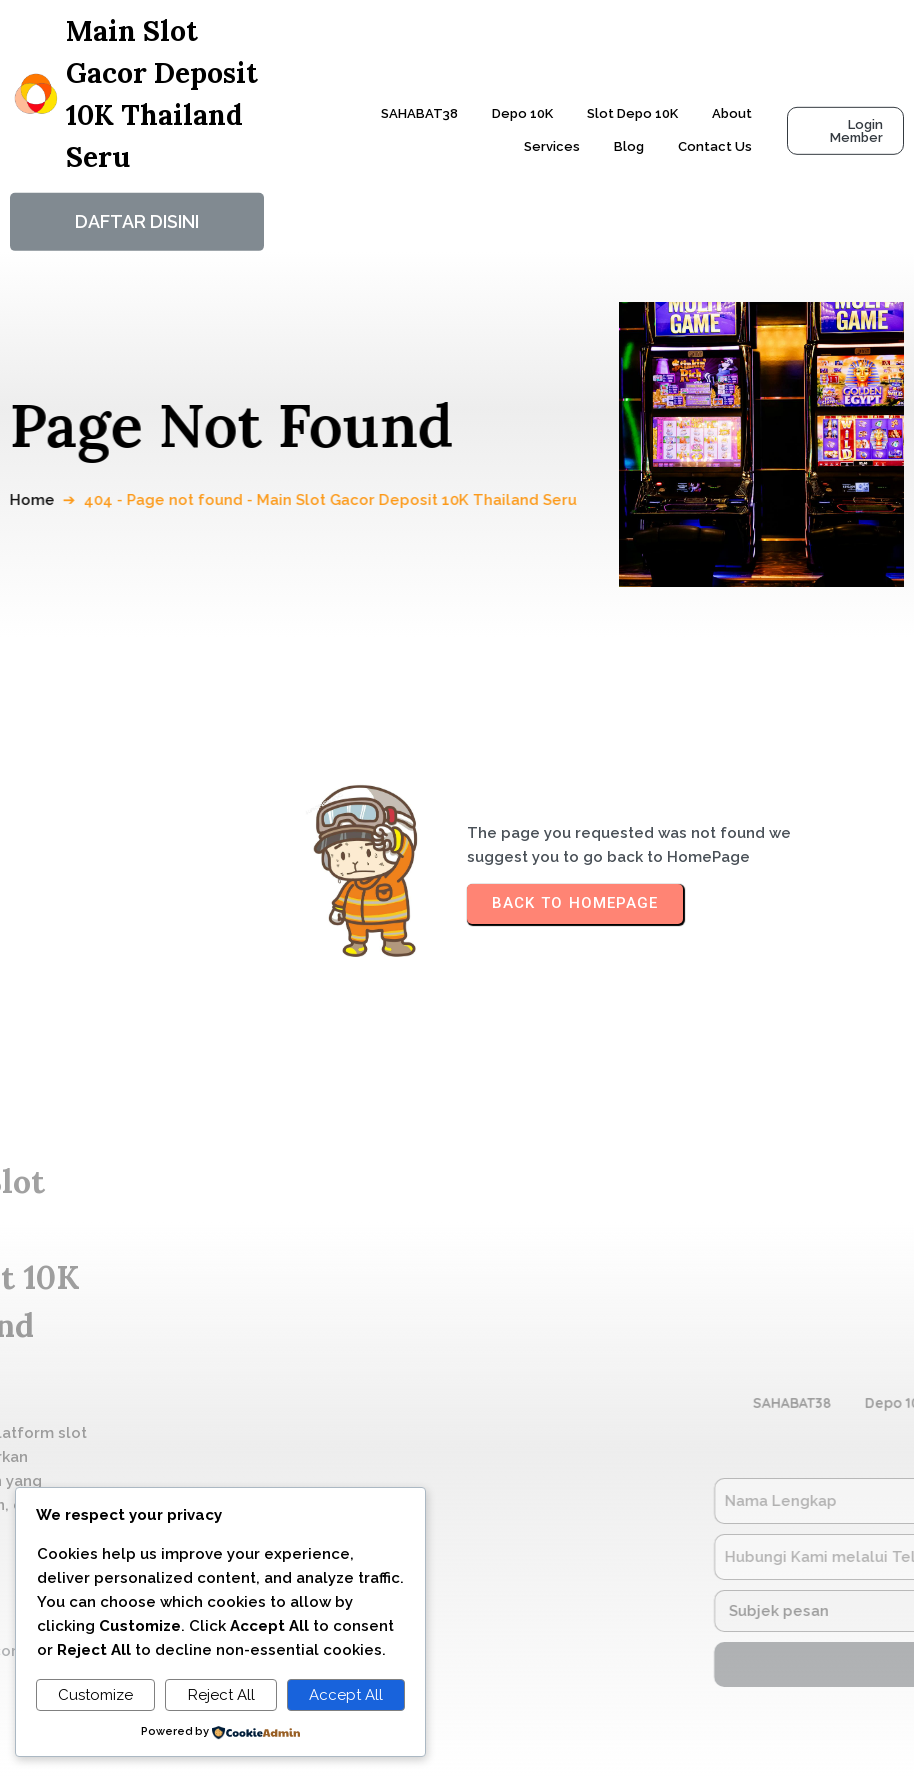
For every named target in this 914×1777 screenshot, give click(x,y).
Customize (95, 1695)
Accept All (346, 1695)
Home (42, 500)
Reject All (221, 1695)
